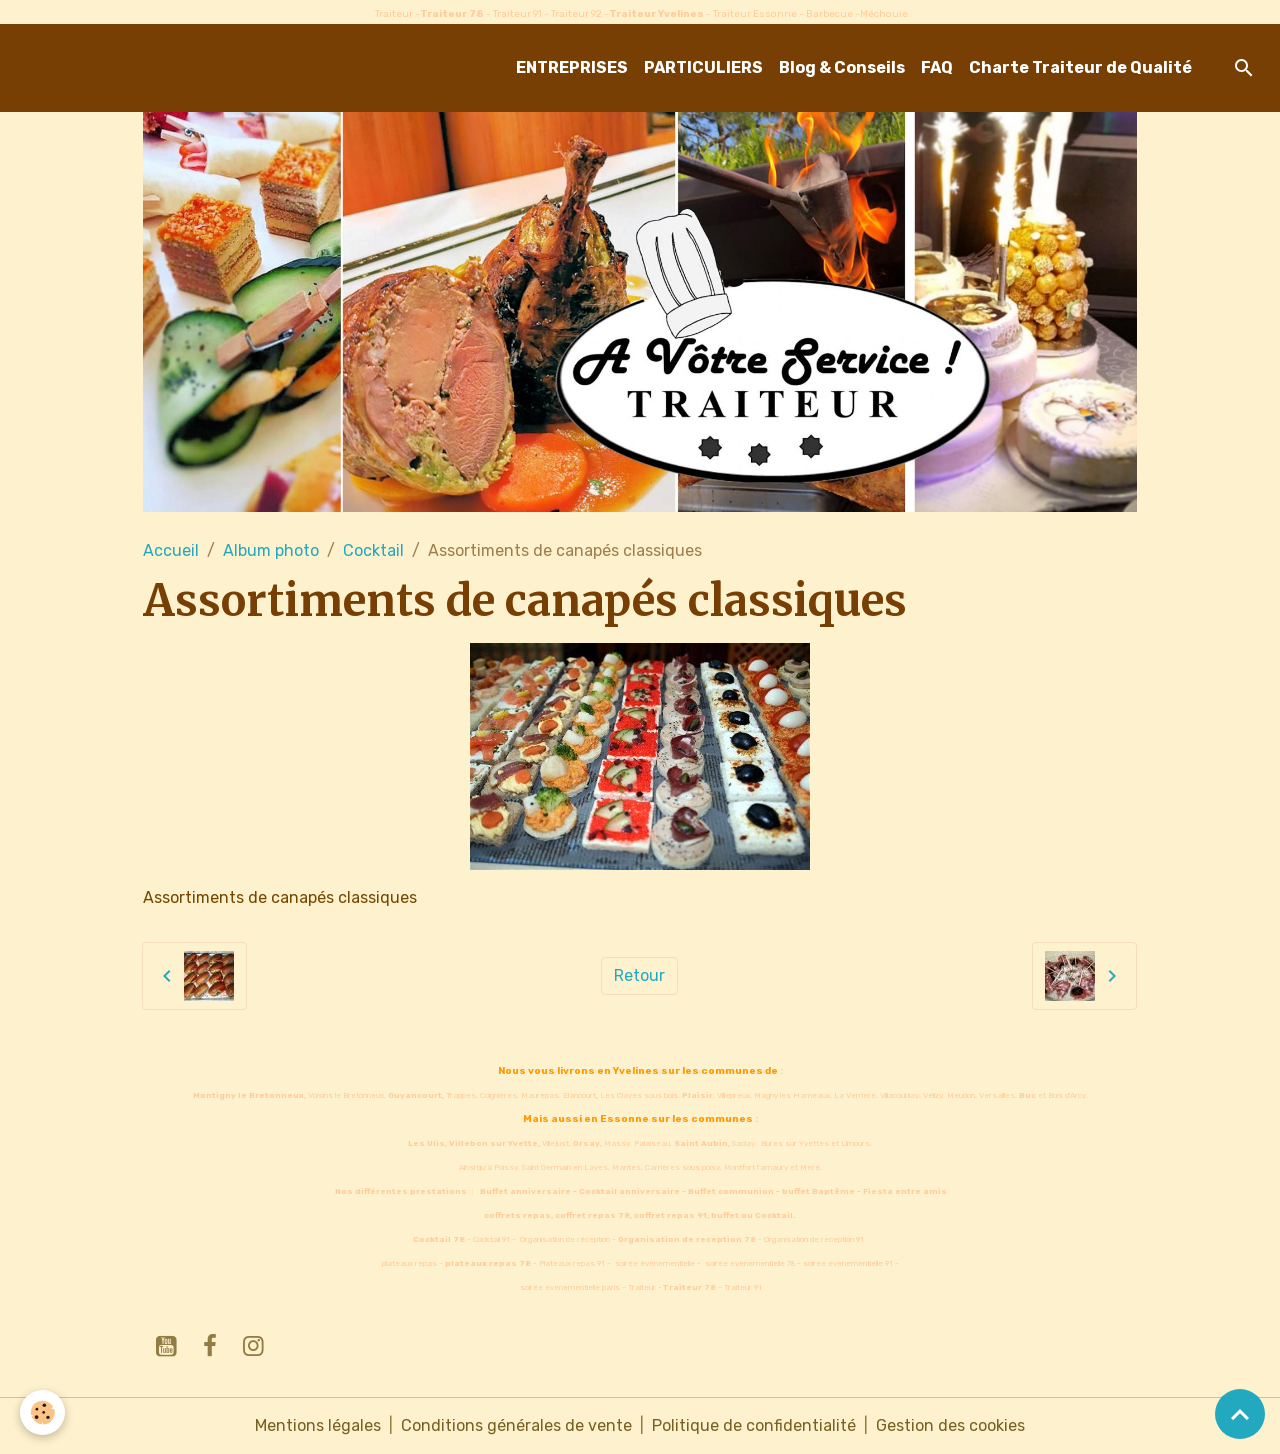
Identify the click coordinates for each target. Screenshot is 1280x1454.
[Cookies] (42, 1412)
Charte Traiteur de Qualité (1080, 67)
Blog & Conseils (842, 67)
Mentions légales (318, 1425)
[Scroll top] (1240, 1414)
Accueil (171, 550)
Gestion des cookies (950, 1425)
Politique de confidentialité (754, 1425)
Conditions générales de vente (516, 1425)
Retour (639, 975)
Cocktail (373, 550)
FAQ (937, 67)
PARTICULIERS (703, 67)
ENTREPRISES (572, 67)
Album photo (271, 550)
